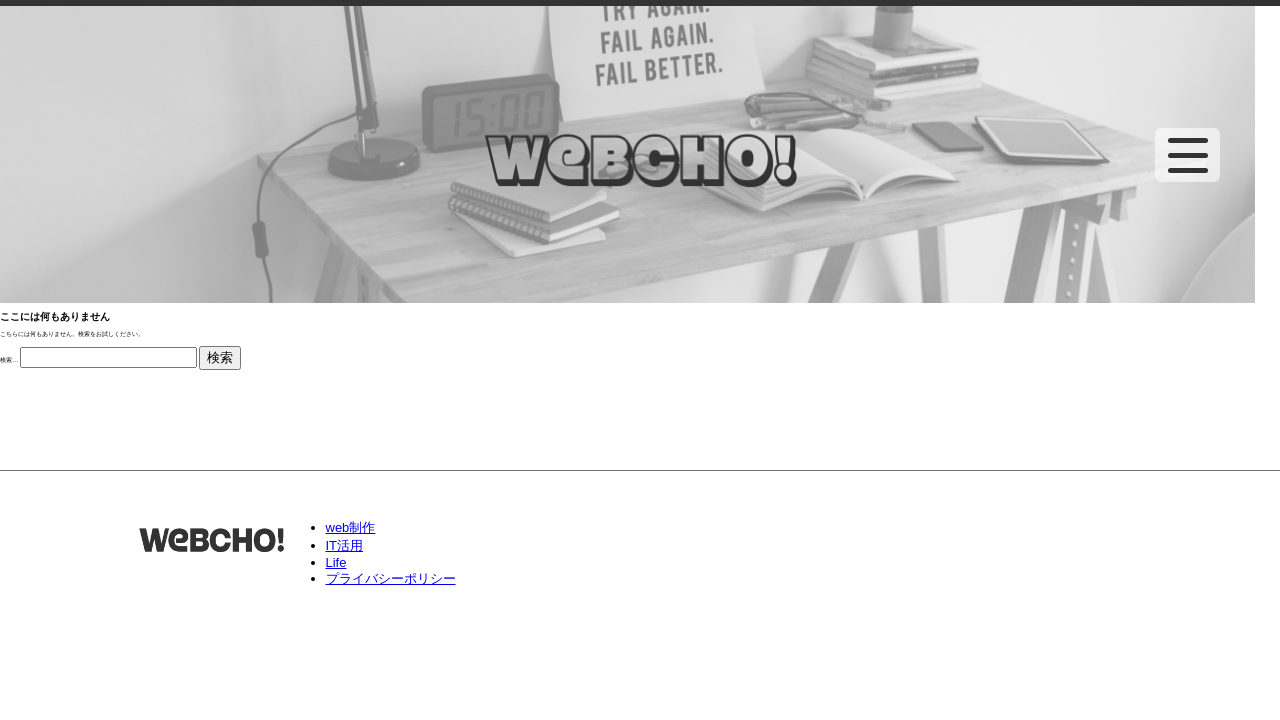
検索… (9, 359)
